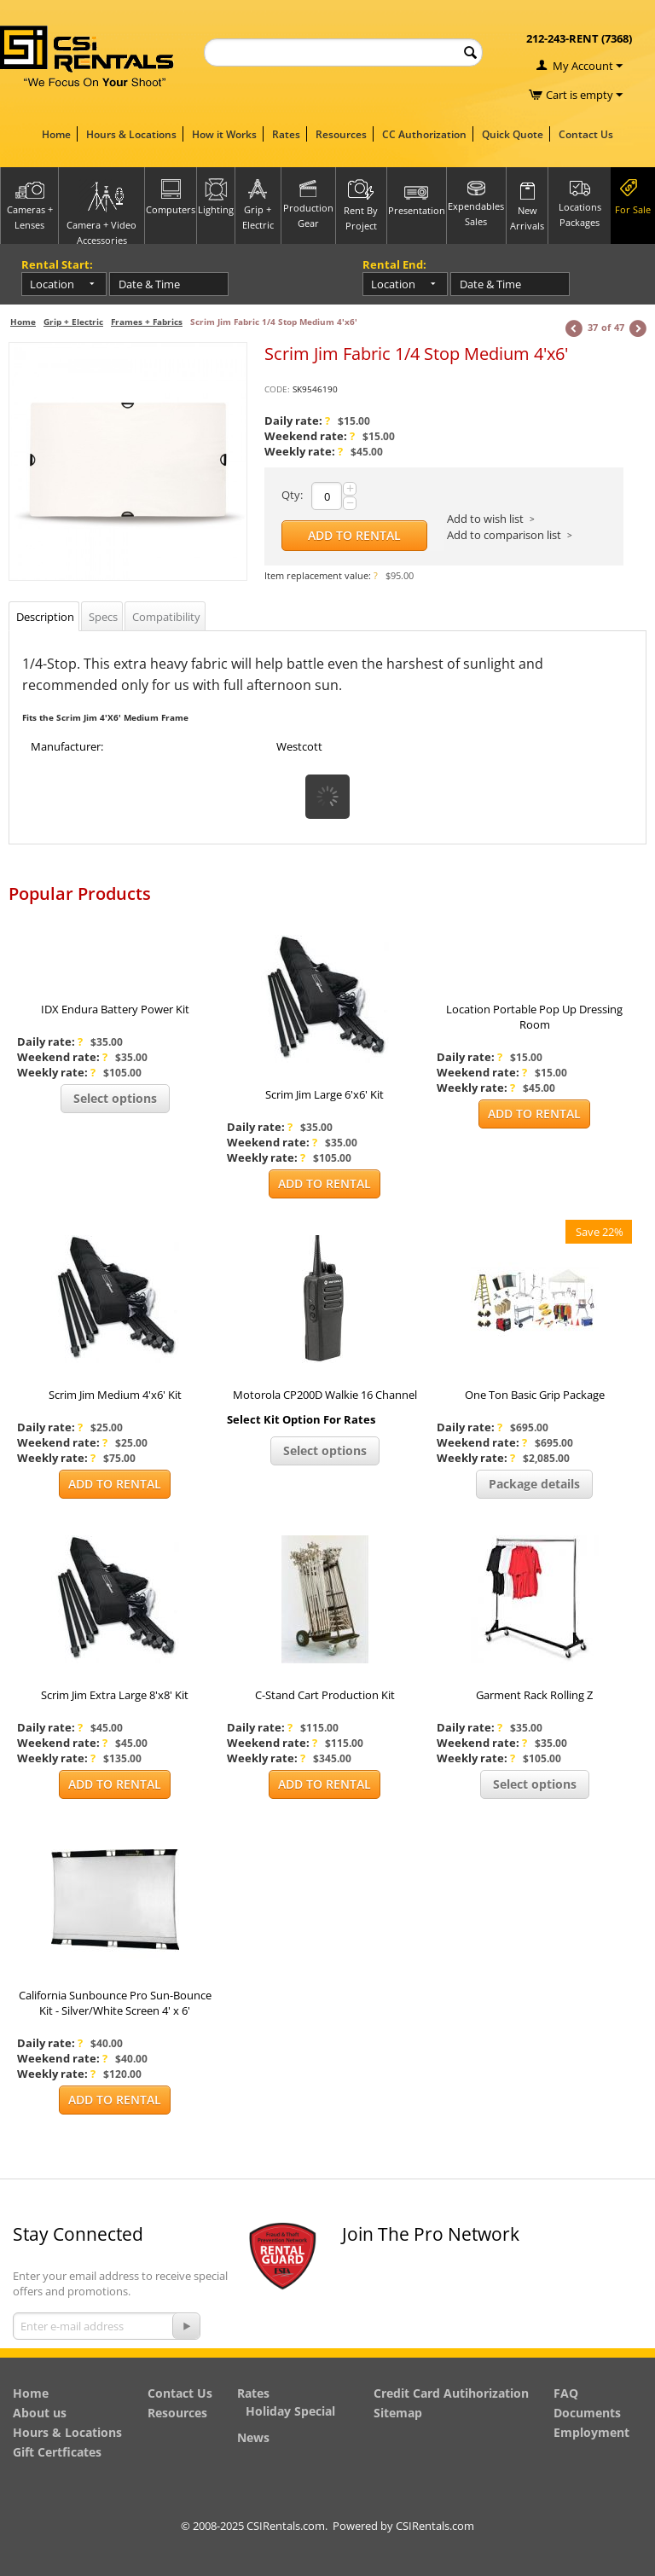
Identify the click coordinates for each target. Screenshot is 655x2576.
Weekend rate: (309, 436)
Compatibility (166, 616)
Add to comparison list (504, 534)
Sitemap (398, 2413)
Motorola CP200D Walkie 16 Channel (325, 1394)
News (253, 2437)
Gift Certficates (57, 2452)
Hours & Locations (131, 134)
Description (45, 616)
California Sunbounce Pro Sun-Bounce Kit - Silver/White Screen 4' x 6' (115, 2002)
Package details (534, 1484)
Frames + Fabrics (147, 322)
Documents (587, 2413)
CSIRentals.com (435, 2525)
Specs (103, 616)
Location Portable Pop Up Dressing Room (534, 1016)
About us (40, 2413)
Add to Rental (354, 535)
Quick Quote (512, 134)
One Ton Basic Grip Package (535, 1394)
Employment (591, 2432)
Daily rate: (297, 420)
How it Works (224, 134)
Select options (115, 1098)
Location (52, 284)
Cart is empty (584, 94)
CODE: (277, 389)
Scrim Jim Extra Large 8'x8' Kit (114, 1695)
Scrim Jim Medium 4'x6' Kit (115, 1394)
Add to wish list (485, 518)
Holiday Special (290, 2411)
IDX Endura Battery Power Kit (115, 1009)
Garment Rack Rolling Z (534, 1695)
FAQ (566, 2393)
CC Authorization (424, 134)
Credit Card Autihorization (451, 2393)
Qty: (292, 494)
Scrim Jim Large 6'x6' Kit (324, 1094)
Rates (286, 134)
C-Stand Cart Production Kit (325, 1695)
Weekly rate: (303, 451)
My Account (583, 65)
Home (56, 134)
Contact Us (586, 134)
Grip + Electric (73, 322)
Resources (341, 134)
